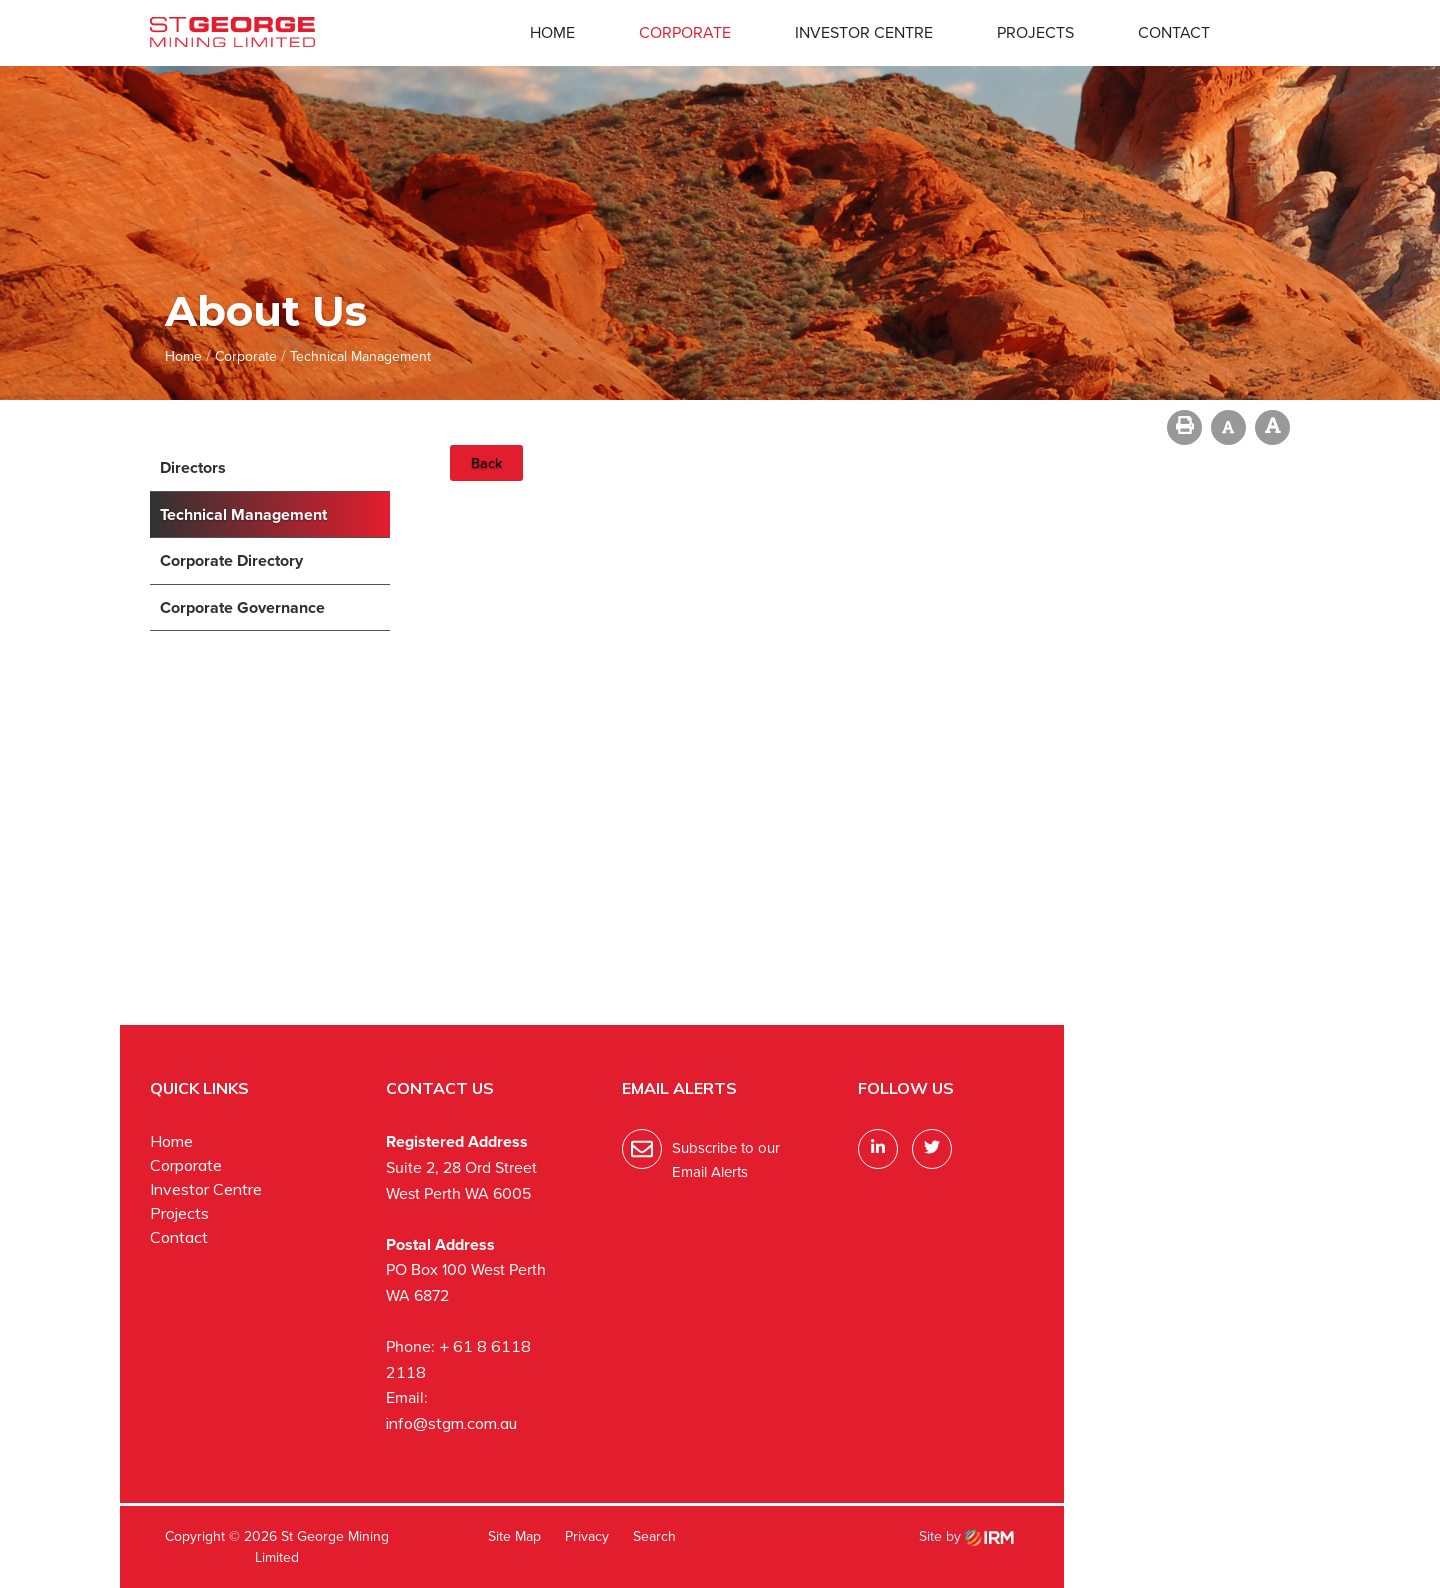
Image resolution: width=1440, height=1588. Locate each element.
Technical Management (243, 514)
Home (552, 32)
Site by (966, 1536)
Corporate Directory (231, 560)
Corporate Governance (242, 607)
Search (654, 1536)
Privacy (587, 1536)
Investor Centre (864, 32)
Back (486, 463)
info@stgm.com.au (451, 1423)
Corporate (685, 32)
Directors (193, 467)
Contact (1174, 32)
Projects (1035, 32)
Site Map (514, 1536)
